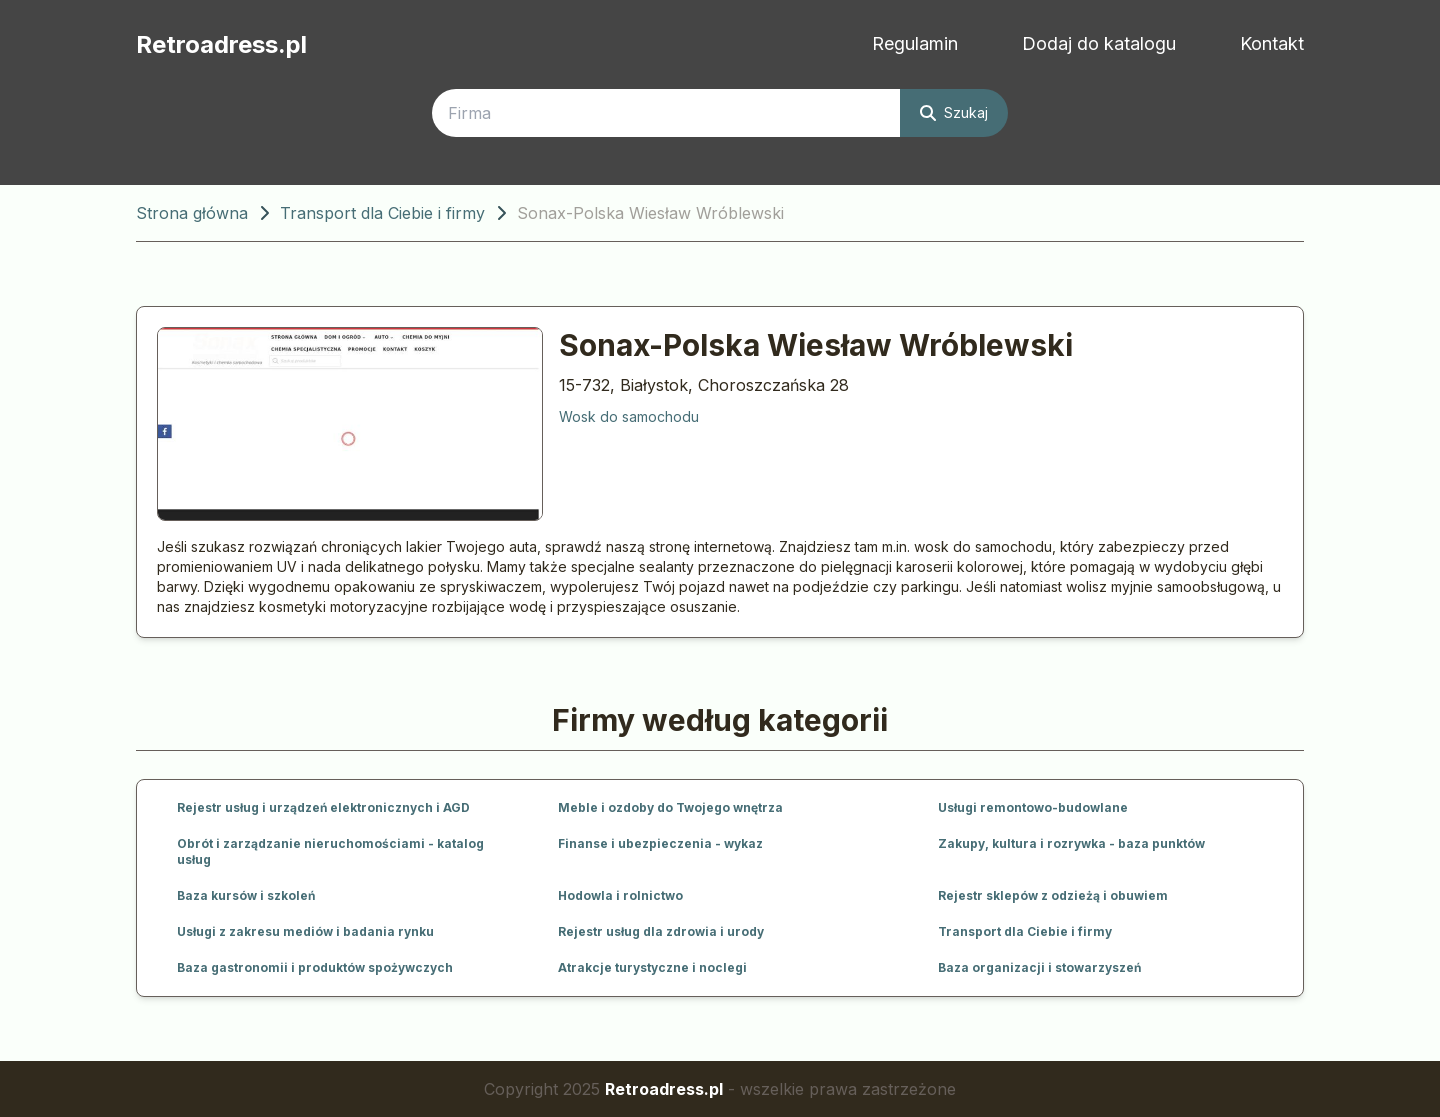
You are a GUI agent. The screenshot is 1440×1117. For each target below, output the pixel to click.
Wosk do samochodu (629, 416)
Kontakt (1272, 43)
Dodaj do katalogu (1099, 43)
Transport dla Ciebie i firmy (382, 213)
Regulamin (915, 43)
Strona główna (192, 213)
